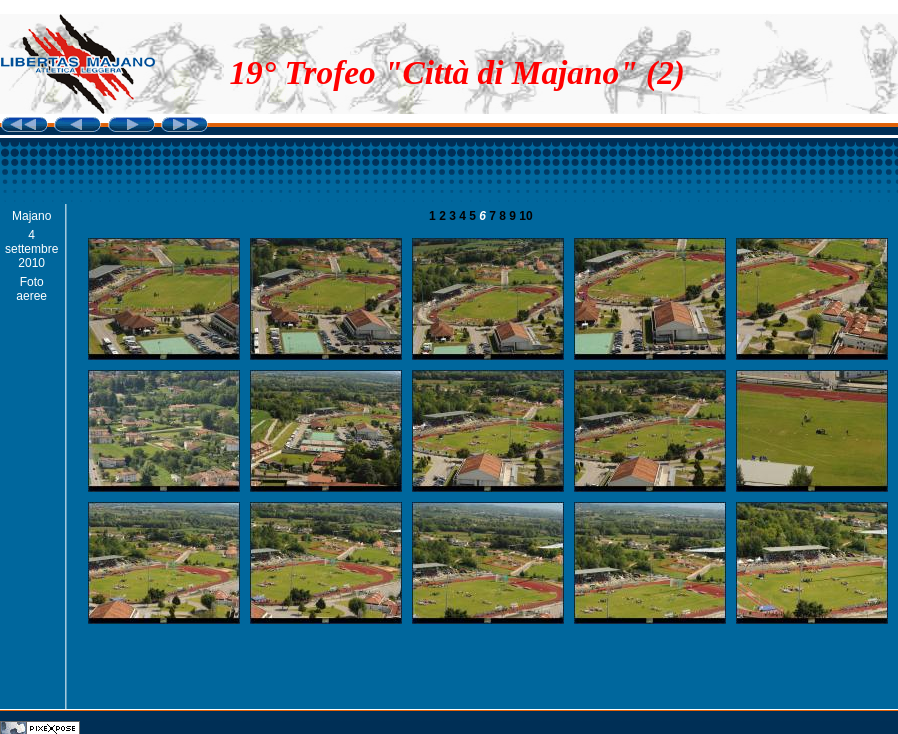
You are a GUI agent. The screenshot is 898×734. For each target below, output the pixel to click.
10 (525, 216)
